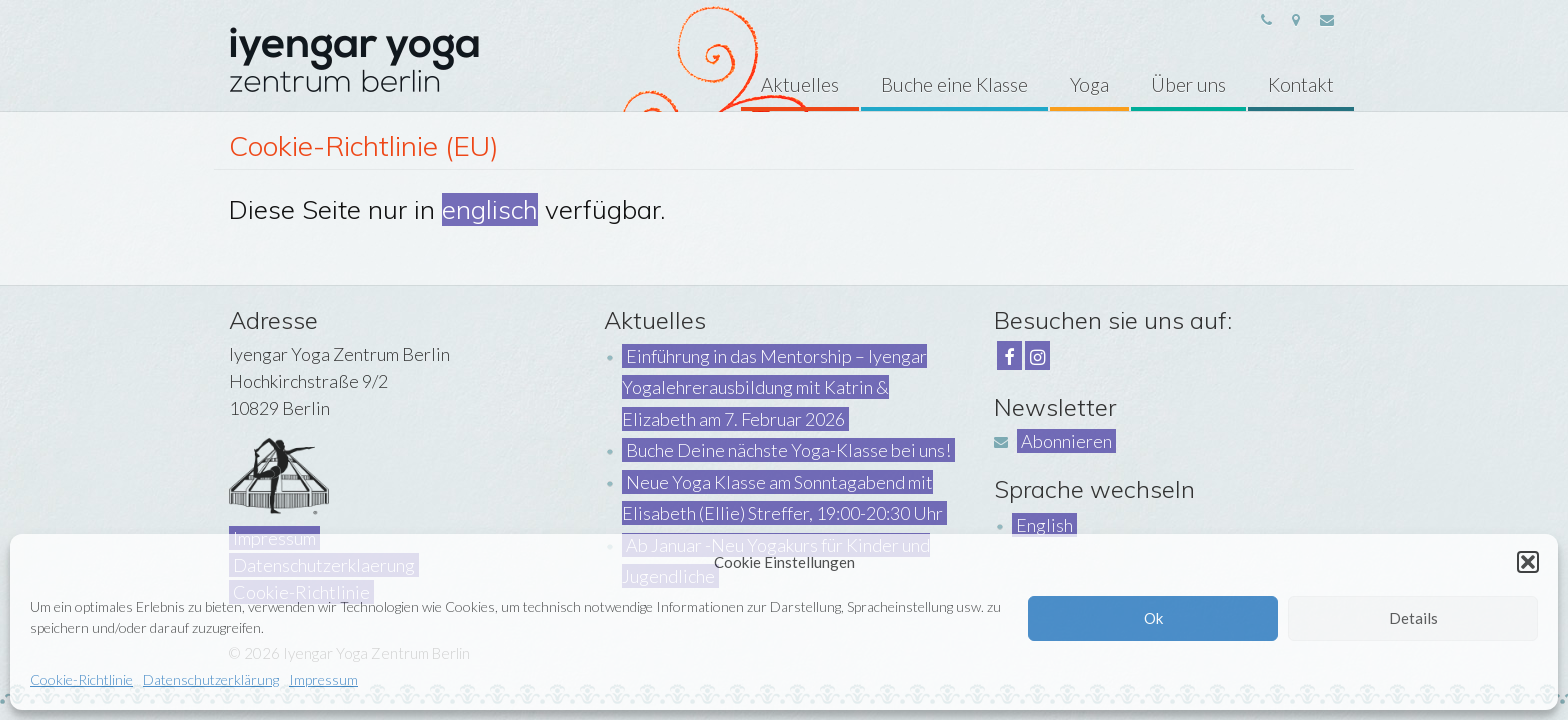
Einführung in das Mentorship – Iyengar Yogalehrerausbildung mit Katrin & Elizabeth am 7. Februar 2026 (774, 387)
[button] (1528, 562)
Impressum (323, 679)
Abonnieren (1066, 441)
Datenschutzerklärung (211, 679)
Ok (1153, 618)
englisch (490, 209)
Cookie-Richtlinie (81, 679)
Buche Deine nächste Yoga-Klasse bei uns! (788, 450)
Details (1413, 618)
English (1044, 525)
